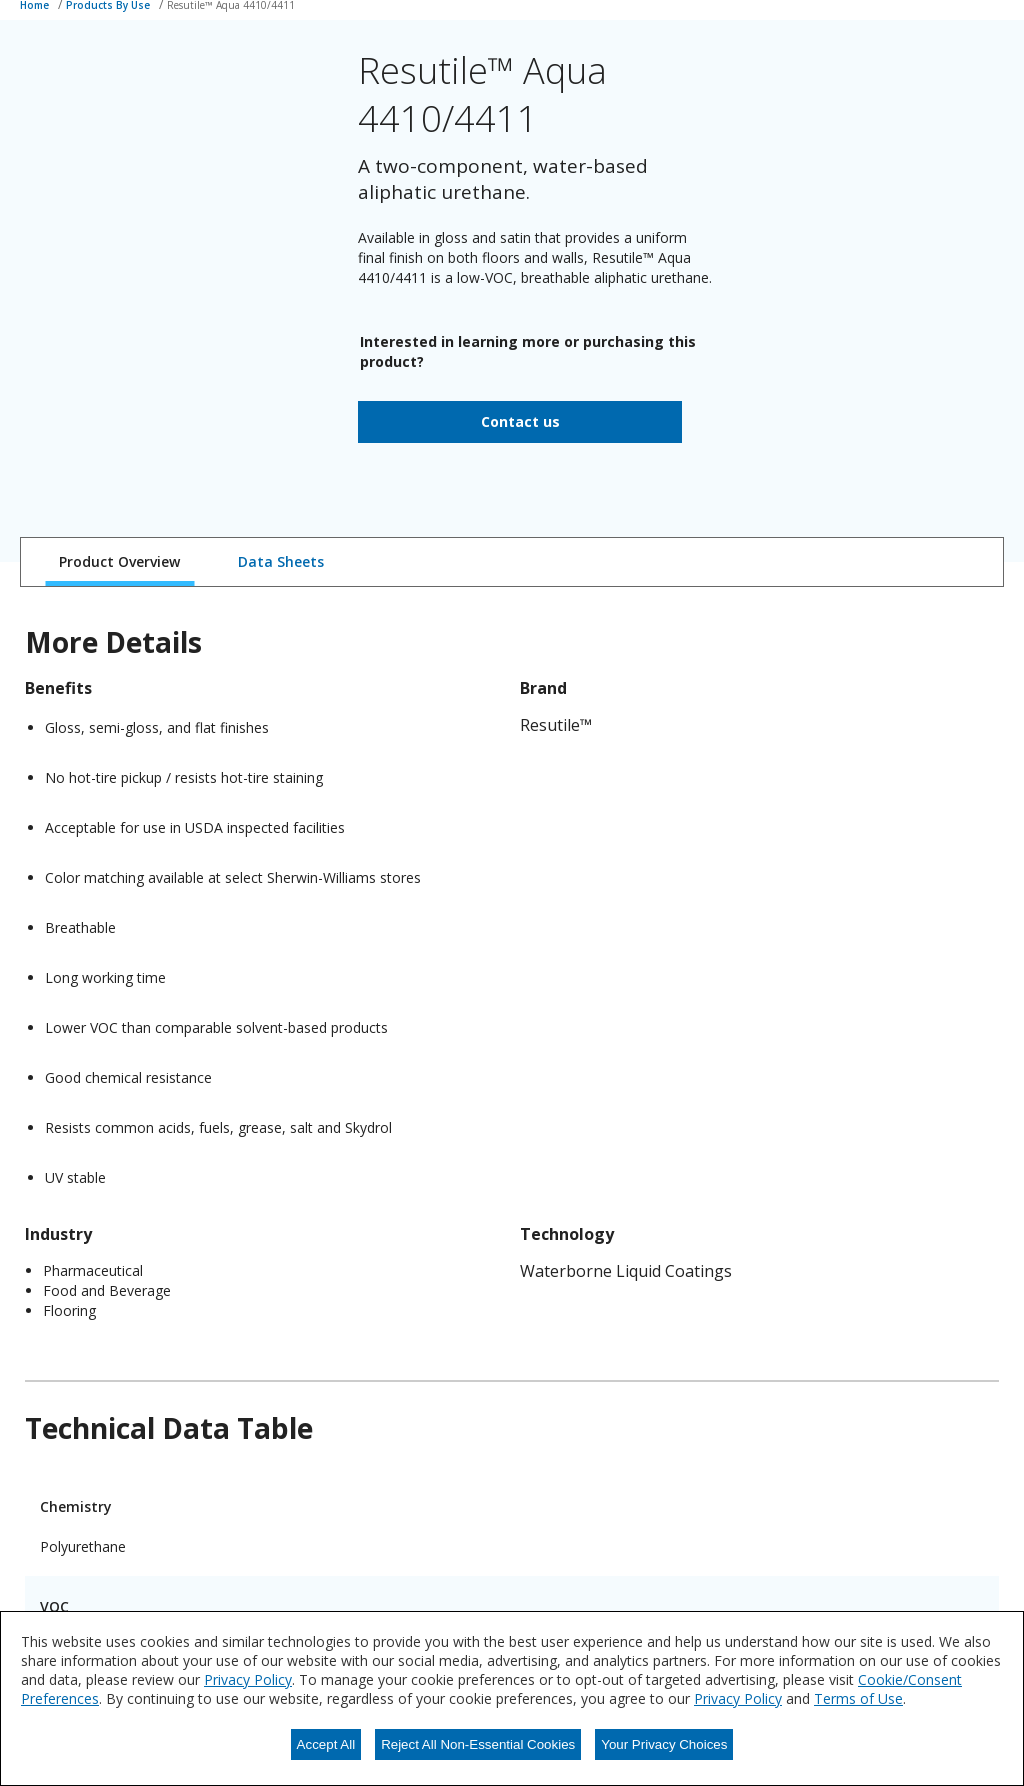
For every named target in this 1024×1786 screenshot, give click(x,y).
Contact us (520, 421)
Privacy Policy (248, 1679)
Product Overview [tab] (119, 561)
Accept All (326, 1744)
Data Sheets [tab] (281, 561)
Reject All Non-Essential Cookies (478, 1744)
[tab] (119, 562)
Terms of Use (858, 1698)
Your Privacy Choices (664, 1744)
